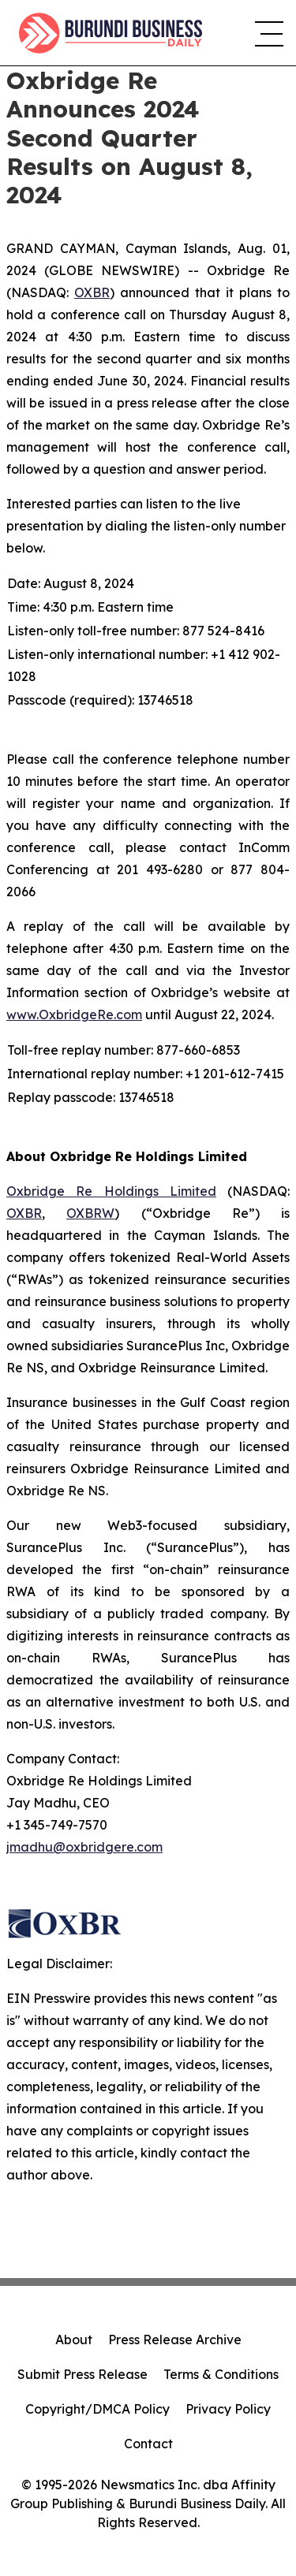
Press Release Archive (175, 2339)
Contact (148, 2443)
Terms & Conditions (221, 2374)
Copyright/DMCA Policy (97, 2409)
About (73, 2339)
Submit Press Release (82, 2374)
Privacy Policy (228, 2409)
